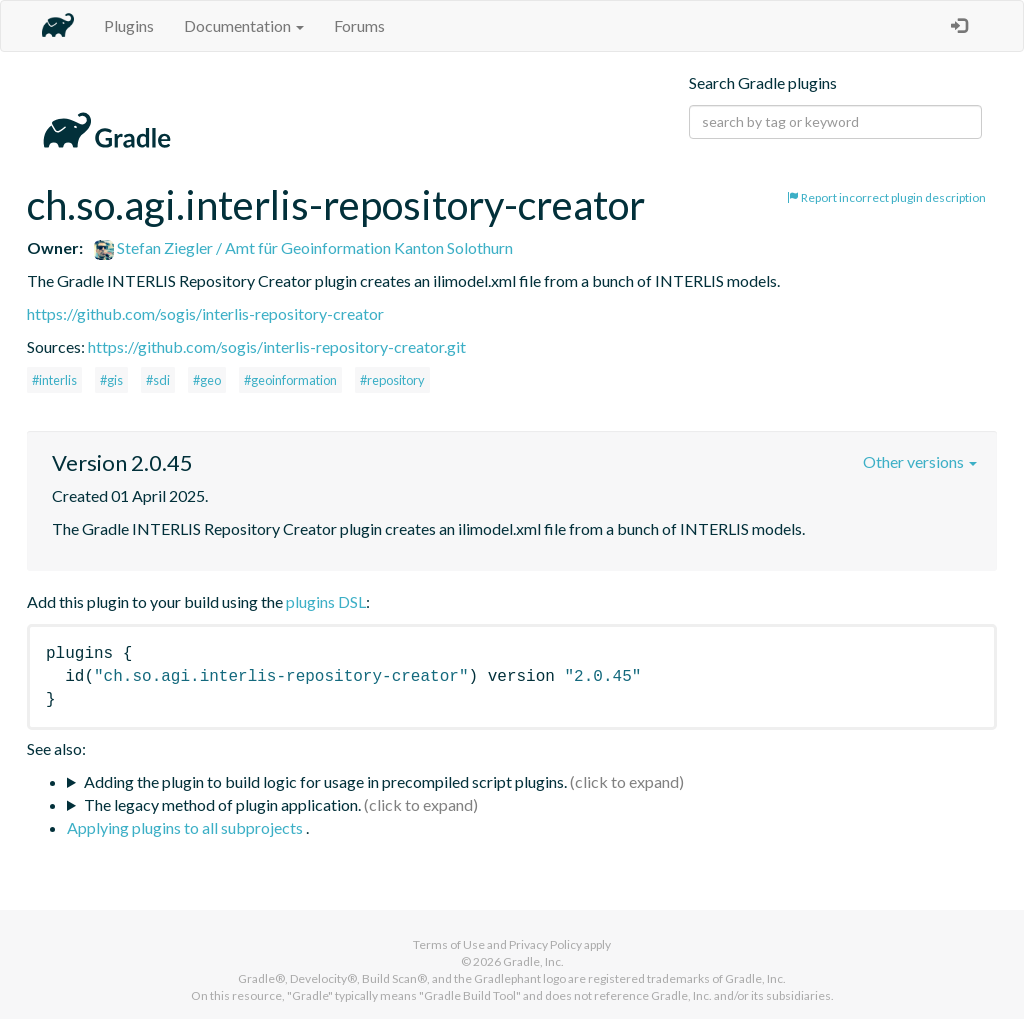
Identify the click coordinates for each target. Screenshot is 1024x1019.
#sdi (158, 380)
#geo (207, 380)
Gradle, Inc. (533, 961)
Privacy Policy (545, 944)
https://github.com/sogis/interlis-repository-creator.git (277, 346)
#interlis (54, 380)
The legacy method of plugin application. (222, 804)
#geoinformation (290, 380)
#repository (392, 380)
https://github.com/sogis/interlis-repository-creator (205, 313)
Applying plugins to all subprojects (186, 827)
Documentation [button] (244, 25)
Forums (359, 25)
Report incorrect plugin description (886, 197)
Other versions (920, 461)
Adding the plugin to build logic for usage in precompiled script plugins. (325, 781)
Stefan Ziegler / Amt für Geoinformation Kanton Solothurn (303, 247)
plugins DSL (326, 601)
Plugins (129, 25)
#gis (111, 380)
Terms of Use (449, 944)
